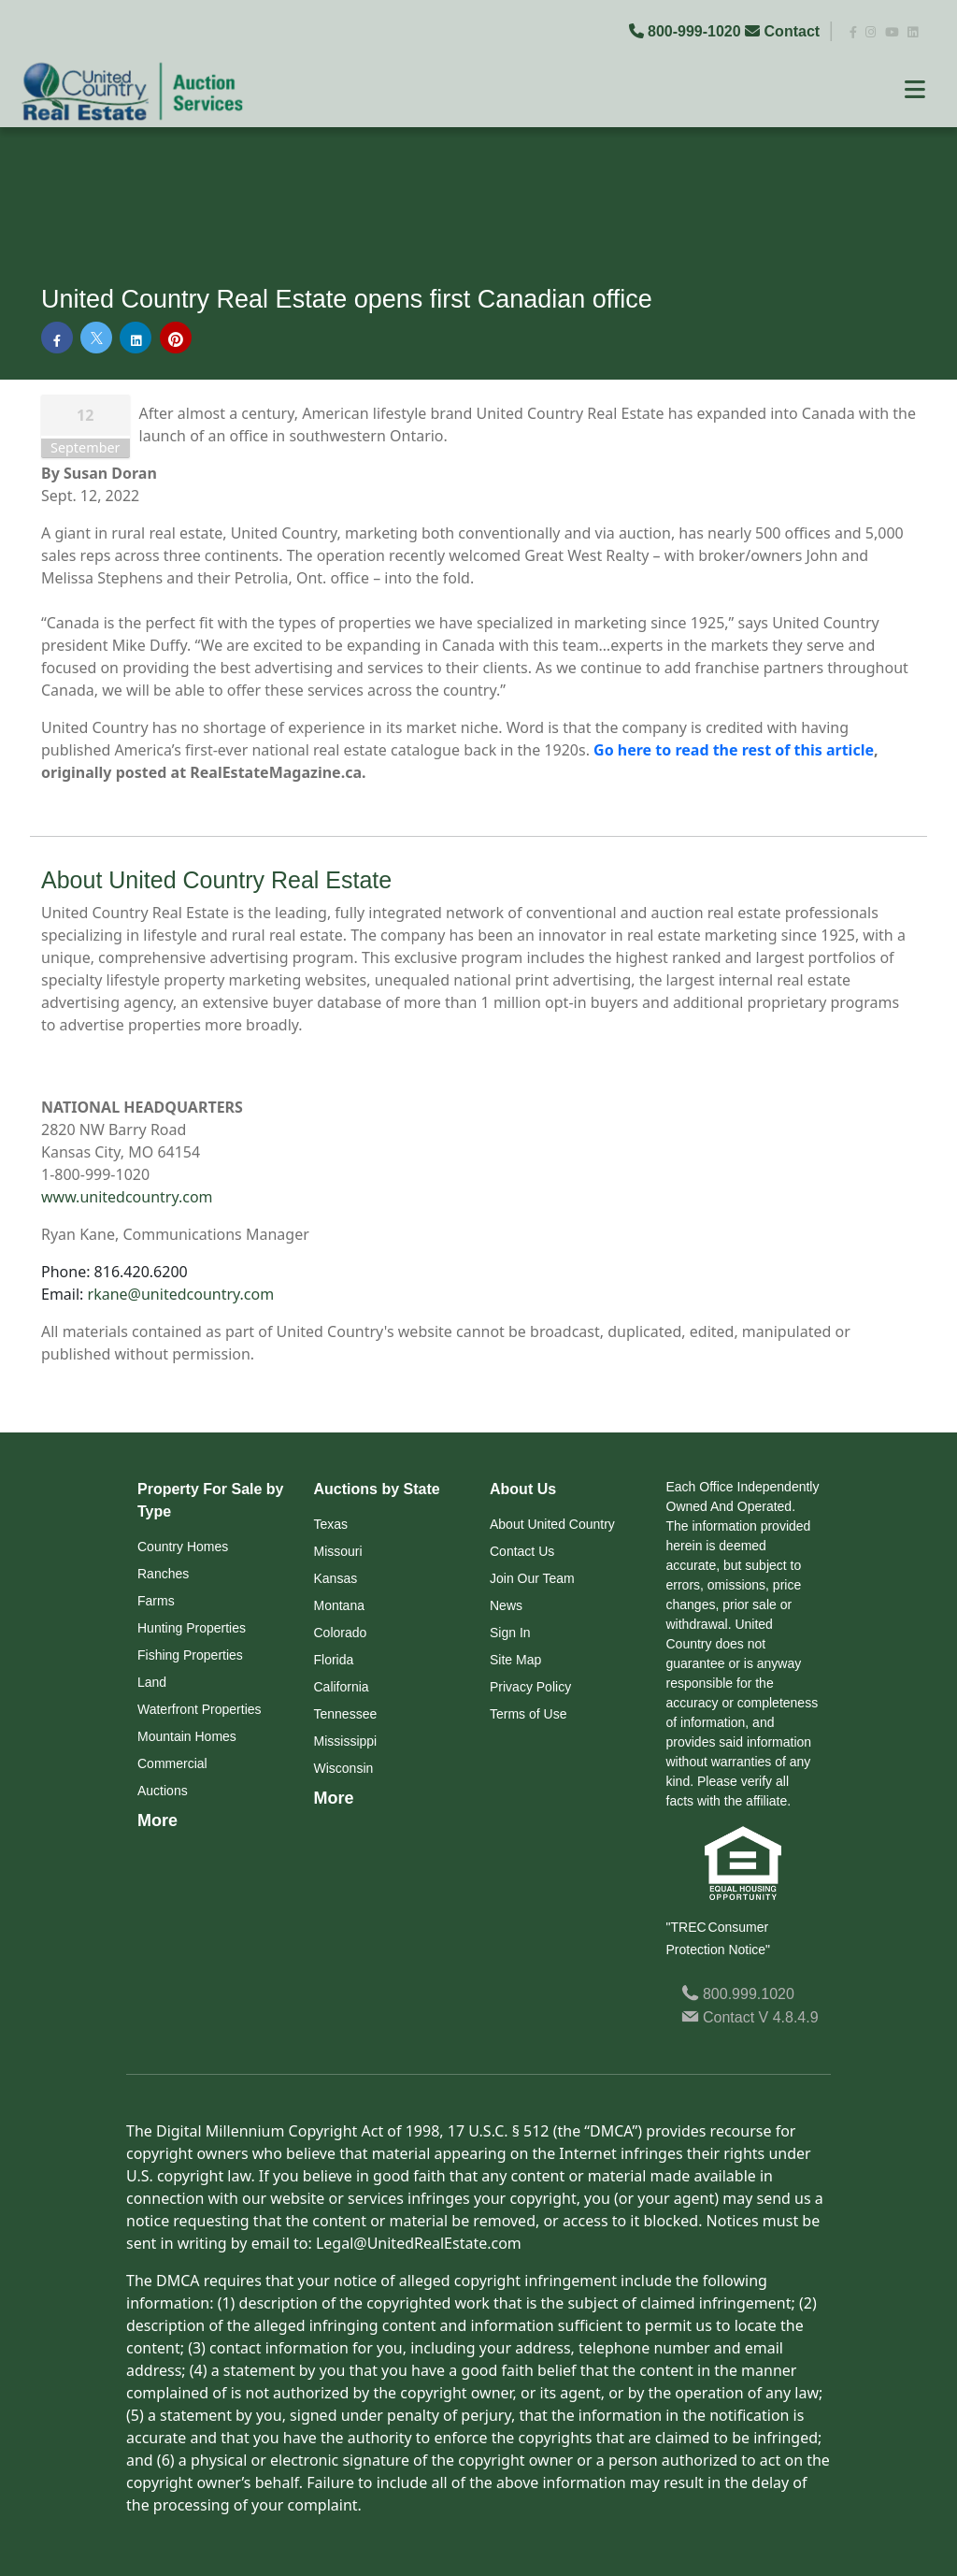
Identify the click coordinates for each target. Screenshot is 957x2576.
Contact (784, 31)
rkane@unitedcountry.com (181, 1294)
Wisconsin (344, 1768)
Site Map (515, 1659)
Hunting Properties (191, 1627)
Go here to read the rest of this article (733, 750)
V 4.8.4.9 (789, 2017)
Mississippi (346, 1741)
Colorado (340, 1632)
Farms (156, 1600)
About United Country (552, 1524)
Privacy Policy (530, 1686)
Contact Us (522, 1551)
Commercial (172, 1763)
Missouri (338, 1551)
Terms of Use (528, 1713)
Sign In (510, 1632)
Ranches (163, 1573)
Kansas (336, 1578)
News (506, 1605)
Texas (331, 1524)
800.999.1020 (737, 1994)
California (341, 1686)
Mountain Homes (186, 1736)
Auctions (162, 1790)
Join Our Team (532, 1578)
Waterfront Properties (199, 1709)
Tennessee (346, 1713)
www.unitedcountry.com (127, 1197)
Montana (339, 1605)
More (157, 1820)
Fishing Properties (190, 1655)
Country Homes (182, 1546)
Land (151, 1682)
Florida (334, 1659)
